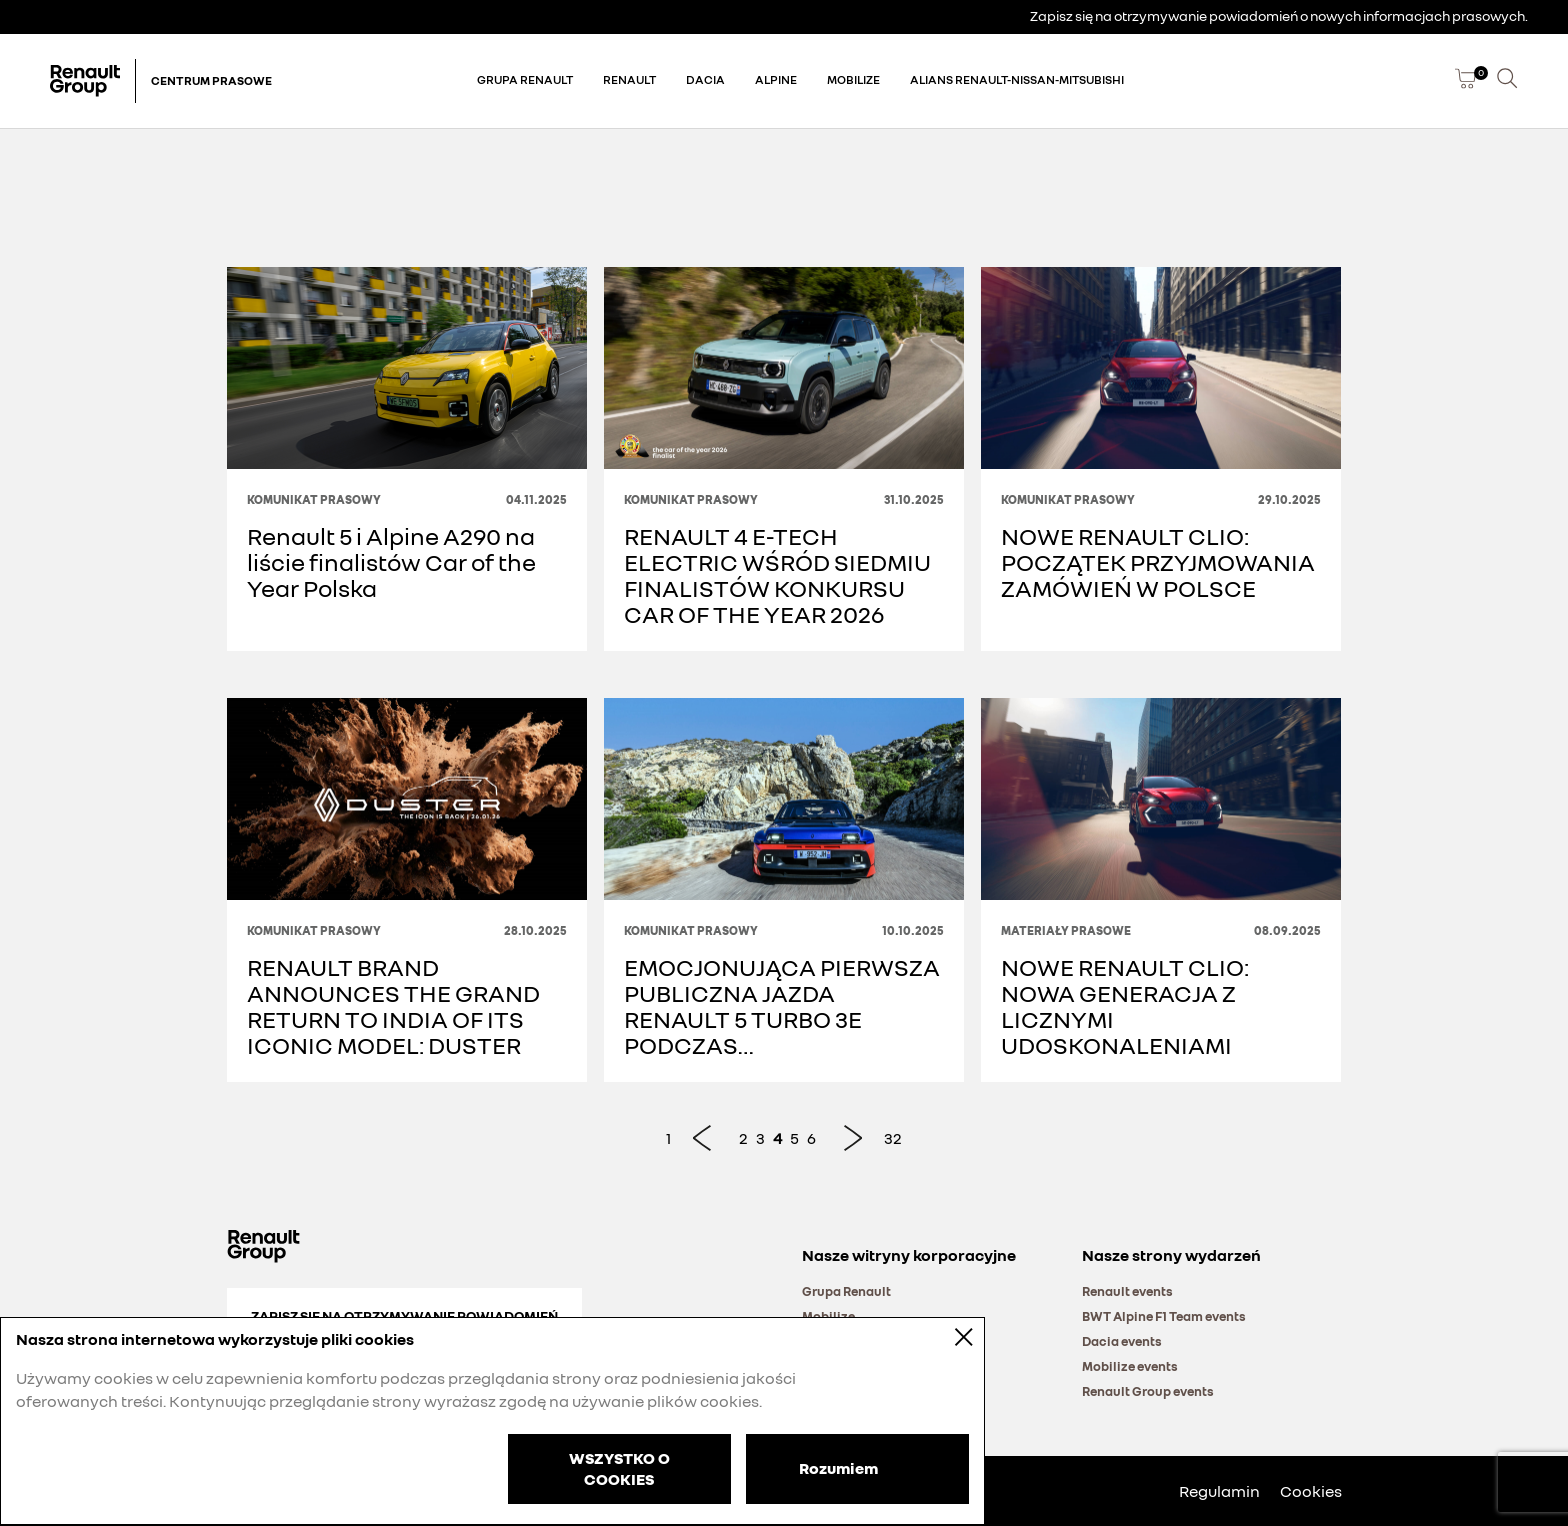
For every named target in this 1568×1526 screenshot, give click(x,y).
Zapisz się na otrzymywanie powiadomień (404, 1315)
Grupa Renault (525, 79)
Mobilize (853, 79)
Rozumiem (838, 1467)
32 (893, 1138)
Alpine (776, 79)
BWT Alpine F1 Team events (1164, 1316)
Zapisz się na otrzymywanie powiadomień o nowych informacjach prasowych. (1279, 15)
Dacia (705, 79)
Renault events (1127, 1291)
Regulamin (1219, 1491)
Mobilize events (1130, 1366)
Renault (629, 79)
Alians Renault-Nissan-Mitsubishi (1017, 79)
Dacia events (1122, 1341)
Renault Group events (1148, 1391)
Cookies (1311, 1491)
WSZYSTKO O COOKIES (619, 1468)
